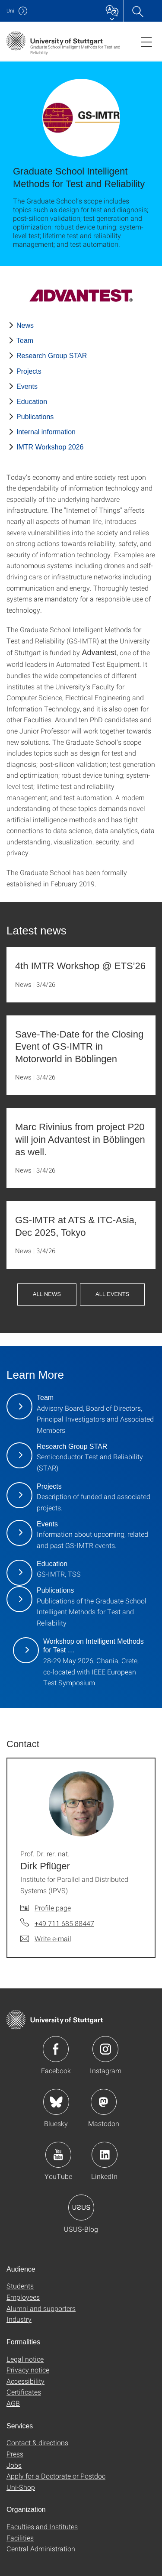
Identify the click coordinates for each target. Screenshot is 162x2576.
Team (24, 340)
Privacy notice (27, 2369)
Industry (19, 2319)
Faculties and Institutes (42, 2526)
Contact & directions (37, 2442)
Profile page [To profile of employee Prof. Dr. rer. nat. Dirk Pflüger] (53, 1907)
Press (14, 2453)
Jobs (14, 2464)
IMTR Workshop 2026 (49, 447)
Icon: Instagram (105, 2049)
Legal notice (25, 2358)
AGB (13, 2403)
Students (20, 2285)
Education (31, 401)
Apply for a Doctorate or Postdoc (55, 2475)
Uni (10, 10)
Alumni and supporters (41, 2308)
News (25, 325)
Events (27, 386)
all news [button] (47, 1294)
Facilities (20, 2537)
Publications (35, 416)
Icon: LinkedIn (105, 2155)
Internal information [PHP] (46, 432)
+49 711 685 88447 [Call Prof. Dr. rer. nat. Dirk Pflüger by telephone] (64, 1923)
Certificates (23, 2391)
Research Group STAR (51, 355)
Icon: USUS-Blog (81, 2207)
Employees (23, 2296)
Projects (28, 371)
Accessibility (25, 2380)
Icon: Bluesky (56, 2102)
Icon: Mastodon (104, 2102)
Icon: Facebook (56, 2049)
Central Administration (40, 2548)
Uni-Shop (20, 2487)
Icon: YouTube (58, 2155)
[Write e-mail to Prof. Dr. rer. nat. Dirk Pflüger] (45, 1938)
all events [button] (112, 1294)
